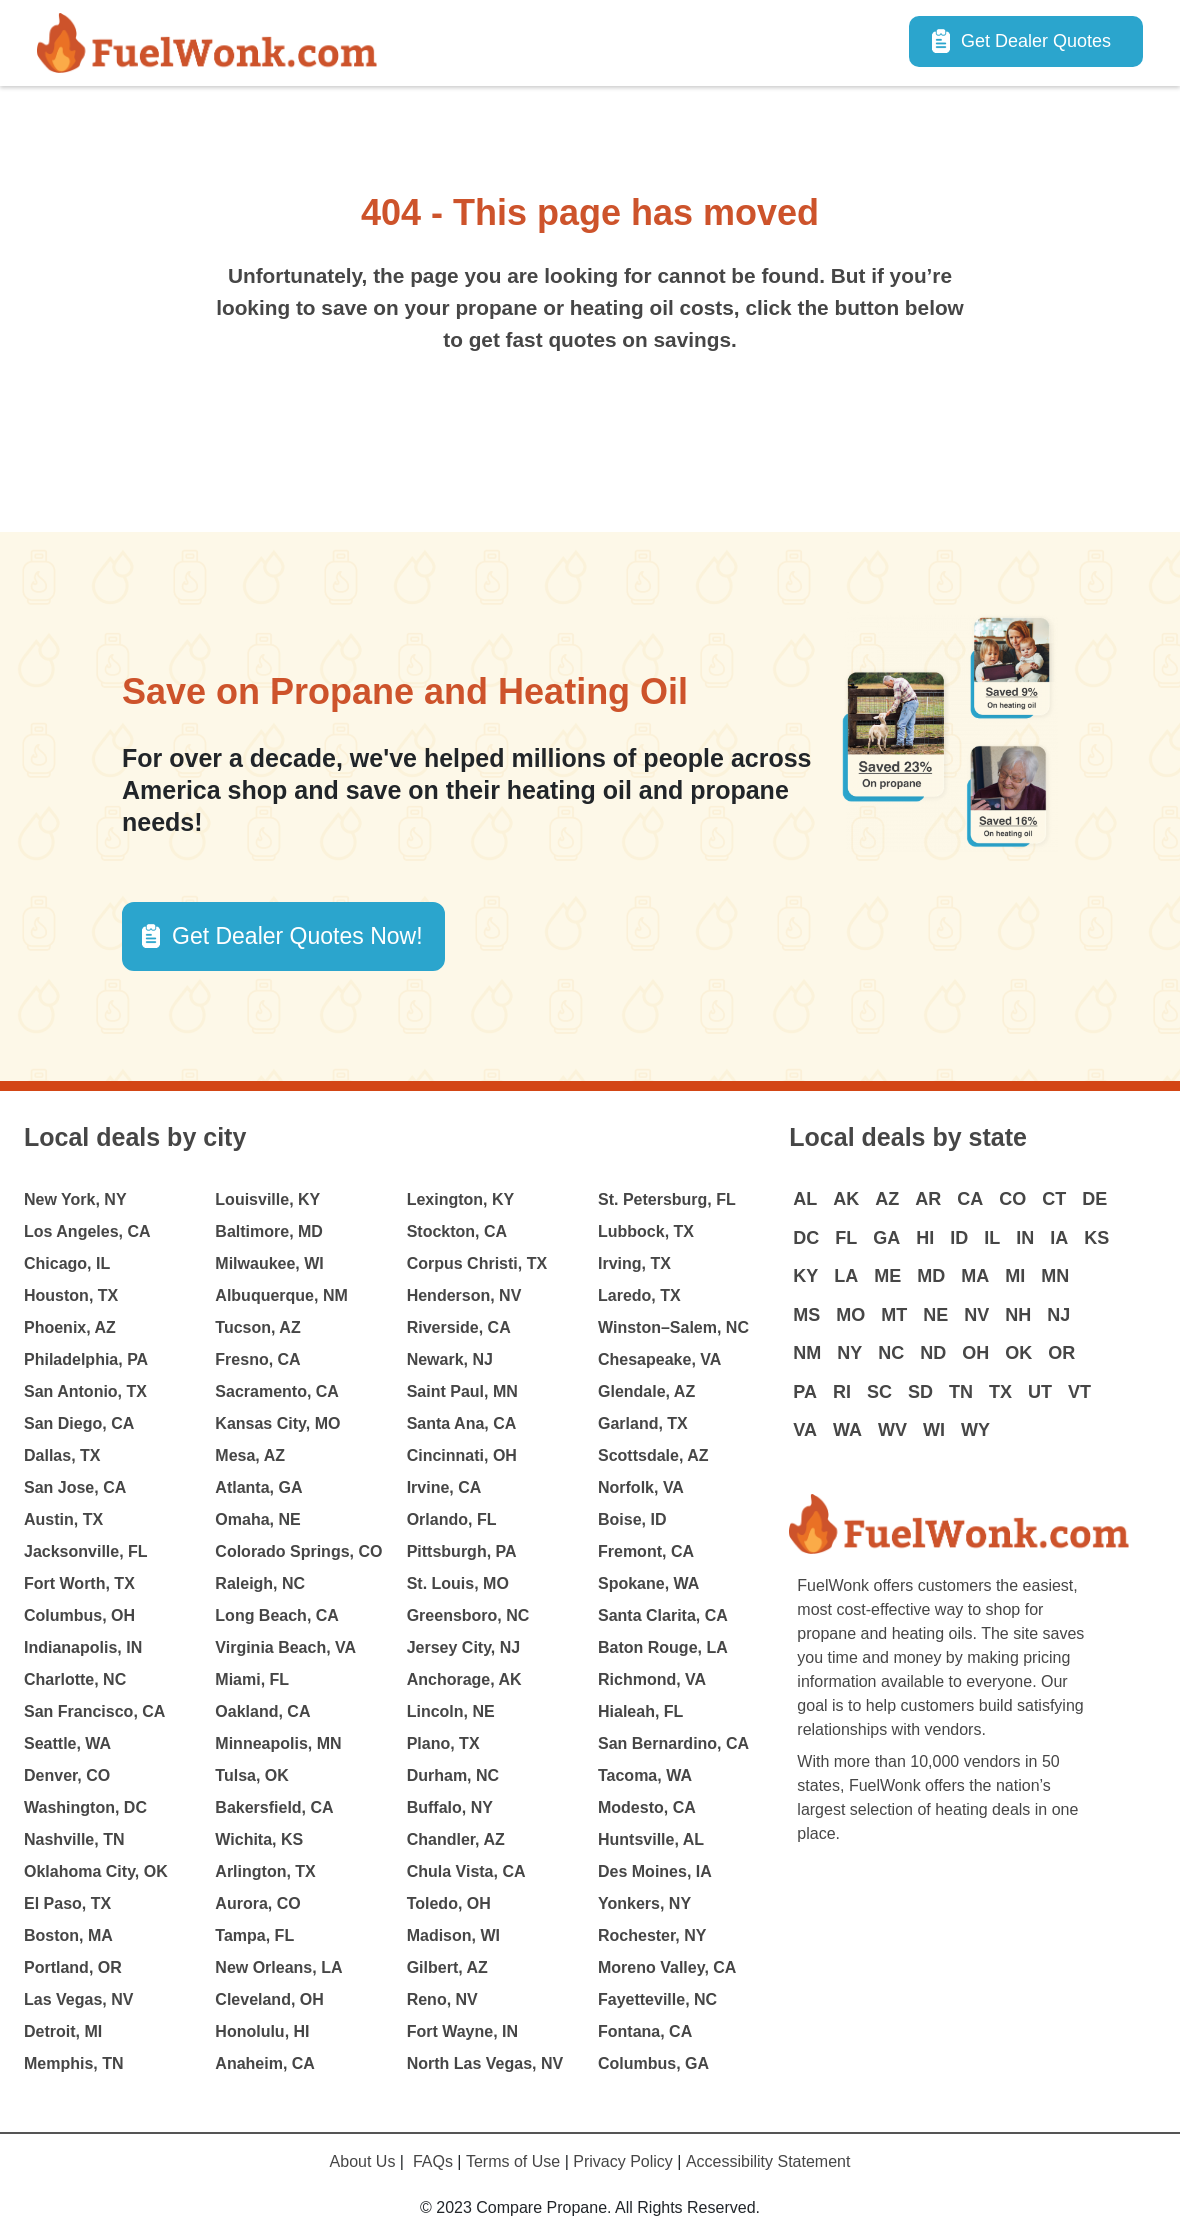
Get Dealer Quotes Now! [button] (297, 936)
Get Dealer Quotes (1036, 41)
